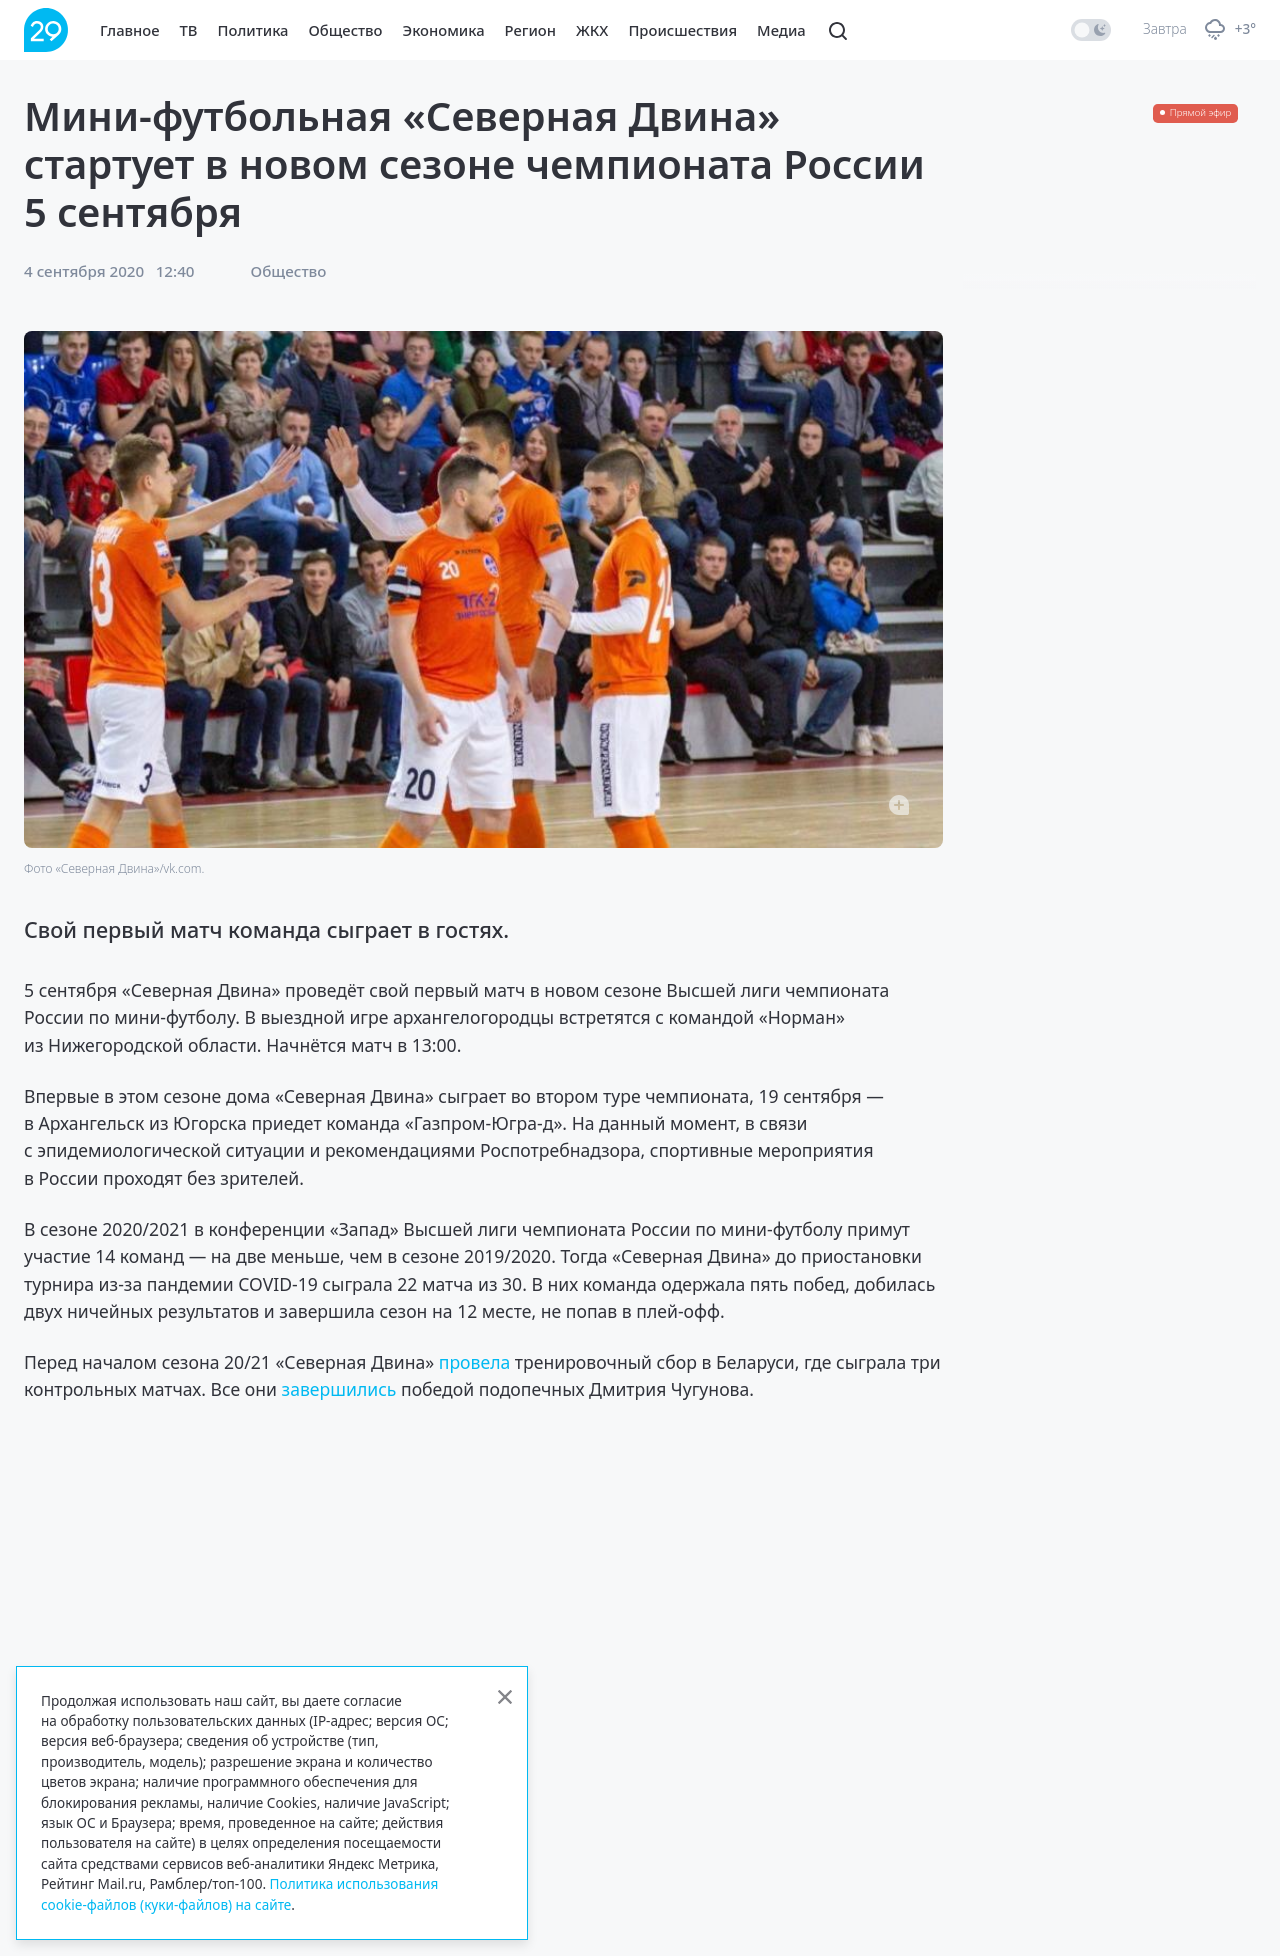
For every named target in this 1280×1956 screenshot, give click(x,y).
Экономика (444, 30)
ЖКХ (592, 30)
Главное (130, 30)
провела (475, 1362)
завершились (339, 1389)
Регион (530, 30)
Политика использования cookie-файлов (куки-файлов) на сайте (239, 1893)
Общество (346, 30)
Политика (253, 30)
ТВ (189, 30)
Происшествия (682, 30)
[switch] (1091, 30)
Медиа (781, 30)
